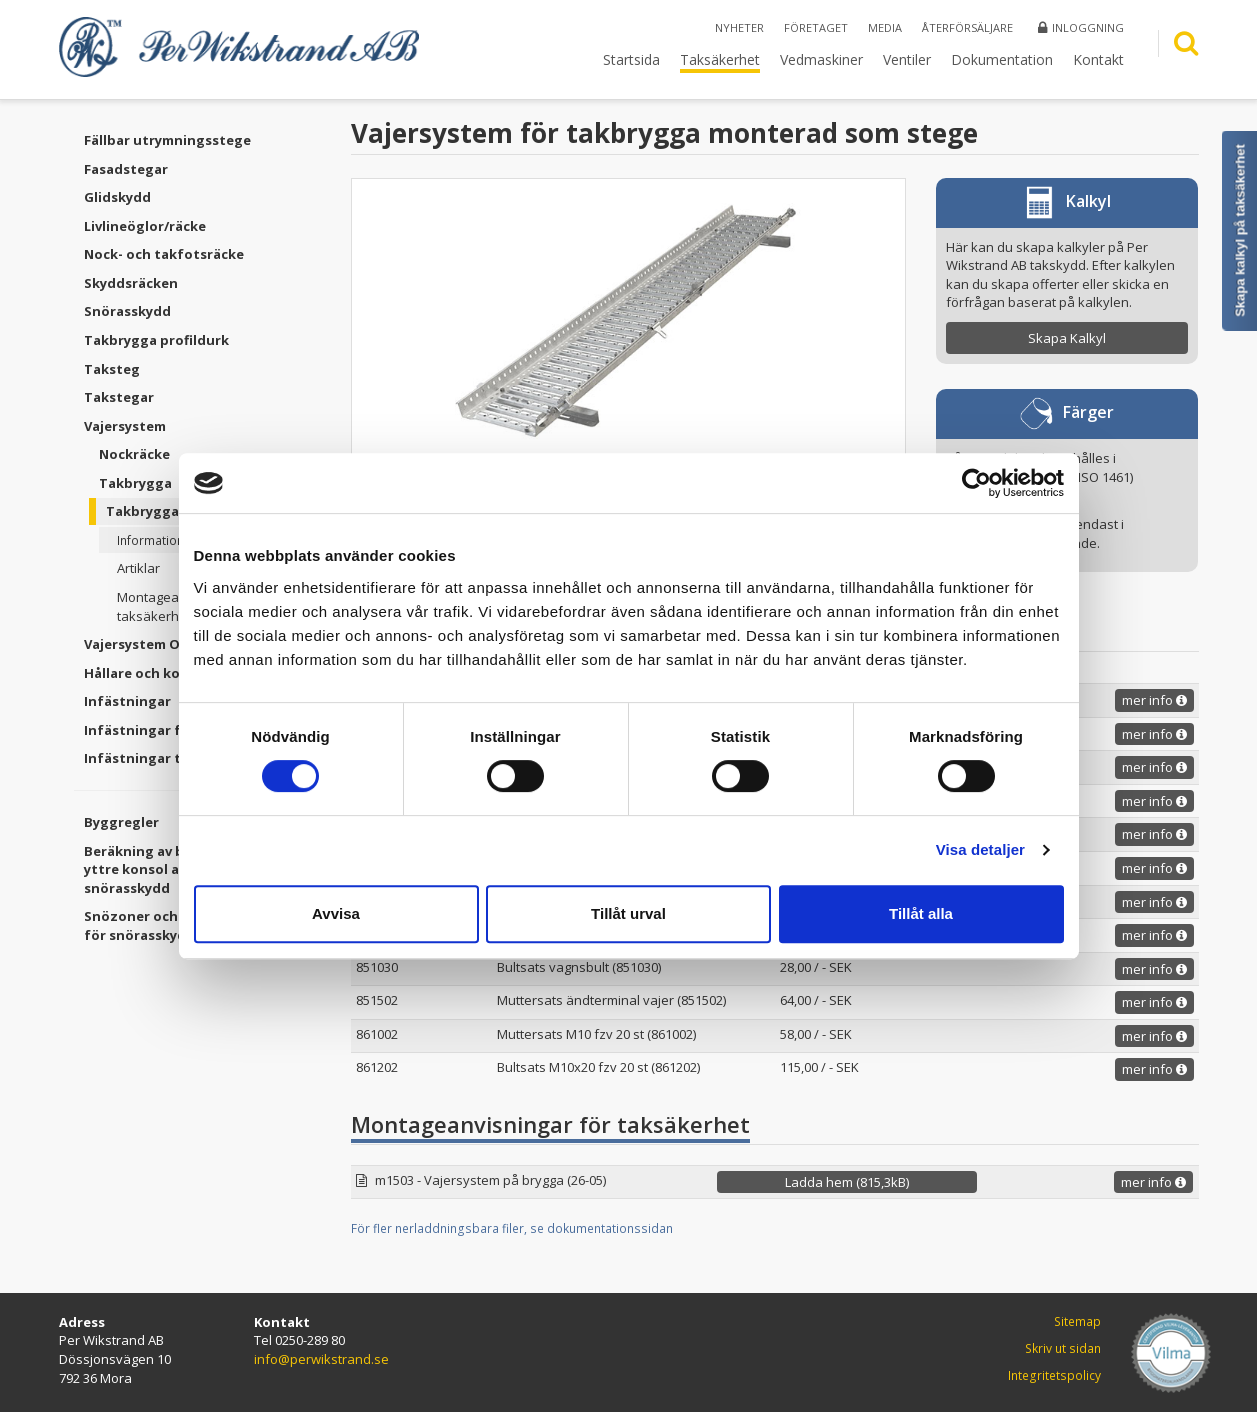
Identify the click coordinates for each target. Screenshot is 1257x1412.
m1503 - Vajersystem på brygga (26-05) (490, 1180)
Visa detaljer (980, 849)
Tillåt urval (628, 913)
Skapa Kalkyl (1067, 338)
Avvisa (336, 913)
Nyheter (739, 27)
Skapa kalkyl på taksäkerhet (1240, 230)
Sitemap (1077, 1321)
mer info (1154, 700)
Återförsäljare (967, 27)
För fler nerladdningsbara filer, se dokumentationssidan (512, 1228)
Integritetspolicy (1054, 1375)
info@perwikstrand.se (321, 1359)
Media (885, 27)
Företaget (816, 27)
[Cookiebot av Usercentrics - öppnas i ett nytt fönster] (976, 483)
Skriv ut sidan (1063, 1348)
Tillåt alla (921, 913)
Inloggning (1081, 27)
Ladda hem (847, 1182)
